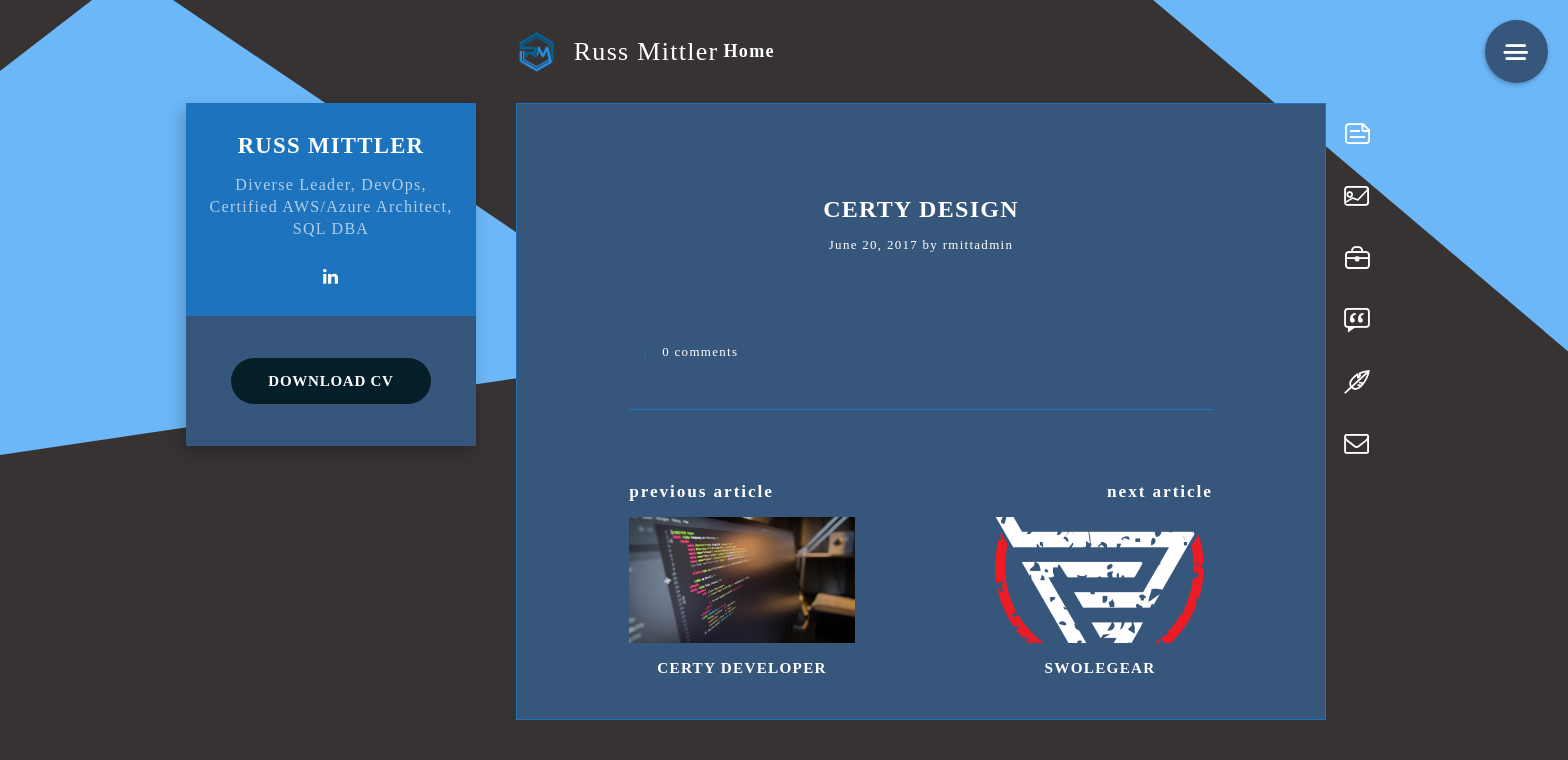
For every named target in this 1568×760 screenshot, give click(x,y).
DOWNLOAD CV (330, 381)
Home (748, 51)
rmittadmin (978, 244)
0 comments (700, 351)
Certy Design (921, 209)
